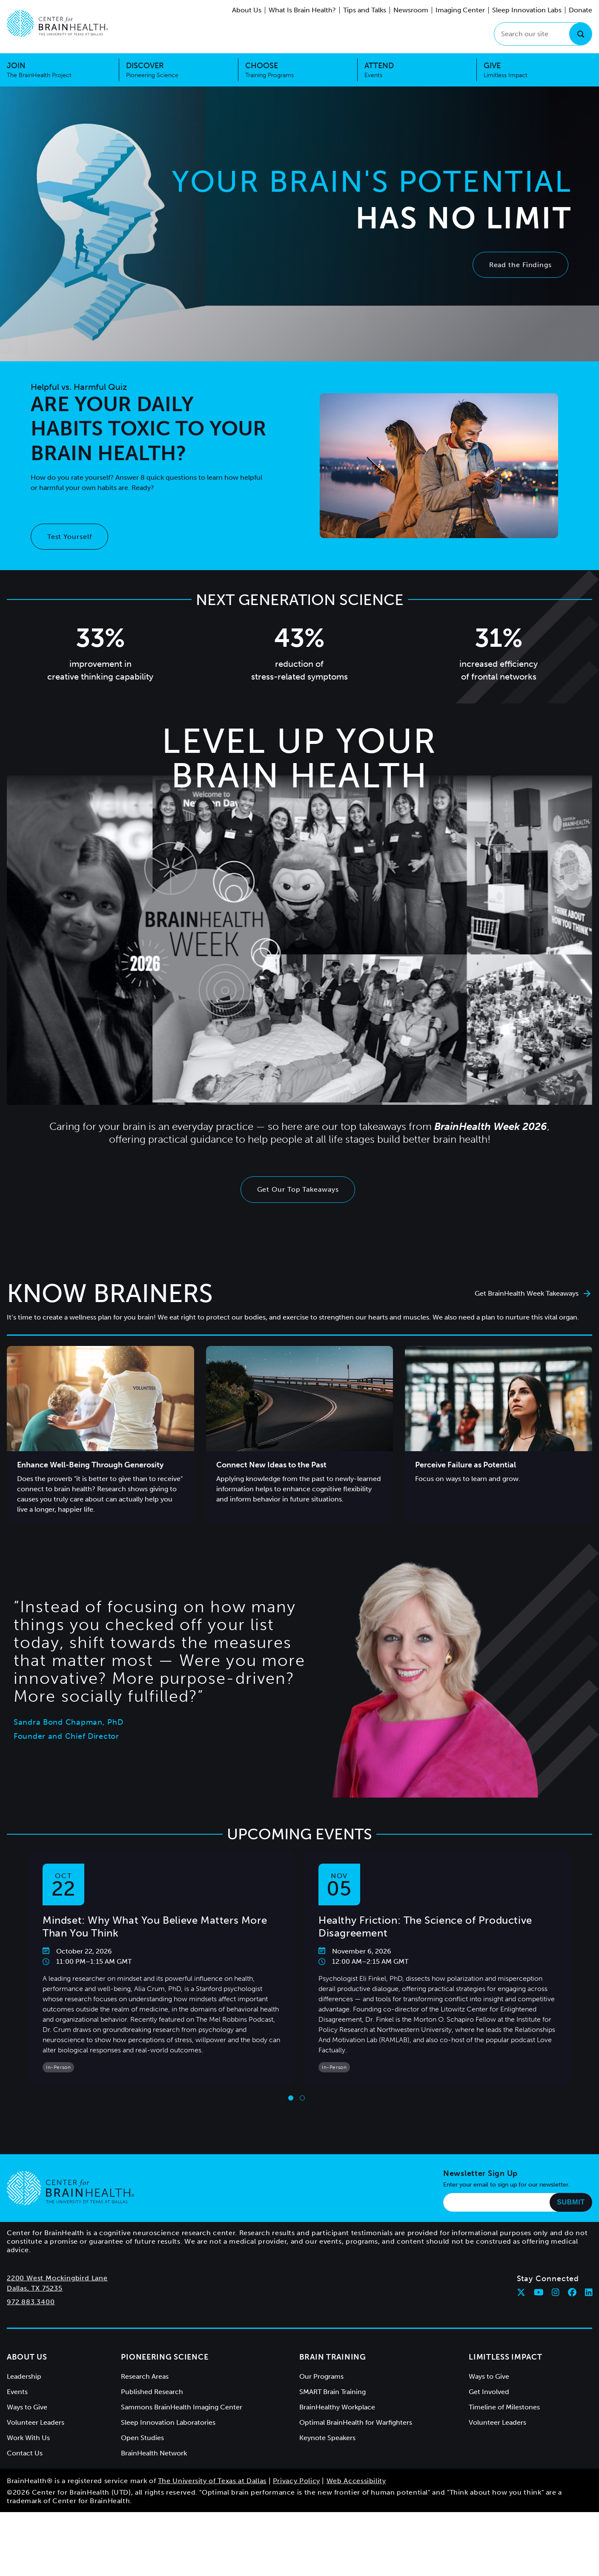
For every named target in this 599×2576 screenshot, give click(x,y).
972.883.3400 (31, 2302)
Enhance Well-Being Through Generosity (90, 1465)
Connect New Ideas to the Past (271, 1465)
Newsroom (410, 10)
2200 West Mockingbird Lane (57, 2278)
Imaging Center (460, 10)
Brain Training (332, 2357)
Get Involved (489, 2392)
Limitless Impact (505, 2357)
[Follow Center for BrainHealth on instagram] (555, 2292)
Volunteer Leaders (35, 2422)
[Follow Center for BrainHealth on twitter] (521, 2292)
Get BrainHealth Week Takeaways (533, 1293)
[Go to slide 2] (302, 2098)
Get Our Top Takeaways (298, 1189)
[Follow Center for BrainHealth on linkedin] (589, 2292)
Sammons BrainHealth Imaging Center (181, 2407)
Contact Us (25, 2453)
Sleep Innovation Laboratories (168, 2422)
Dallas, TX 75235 (35, 2288)
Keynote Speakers (327, 2438)
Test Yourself (69, 537)
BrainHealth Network (154, 2453)
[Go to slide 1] (290, 2098)
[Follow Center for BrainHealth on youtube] (539, 2292)
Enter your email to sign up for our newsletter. (506, 2184)
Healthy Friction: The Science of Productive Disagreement (425, 1926)
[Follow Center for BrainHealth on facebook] (572, 2292)
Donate (580, 10)
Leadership (24, 2376)
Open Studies (142, 2438)
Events (17, 2392)
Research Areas (145, 2376)
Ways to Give (27, 2407)
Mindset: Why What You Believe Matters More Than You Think (155, 1926)
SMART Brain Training (332, 2392)
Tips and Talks (364, 10)
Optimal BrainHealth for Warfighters (355, 2422)
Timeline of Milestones (504, 2407)
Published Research (152, 2392)
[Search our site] (543, 34)
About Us (246, 10)
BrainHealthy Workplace (337, 2407)
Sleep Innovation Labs (527, 10)
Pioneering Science (164, 2357)
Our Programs (321, 2376)
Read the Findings (520, 265)
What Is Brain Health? (302, 10)
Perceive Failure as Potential (465, 1465)
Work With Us (28, 2438)
